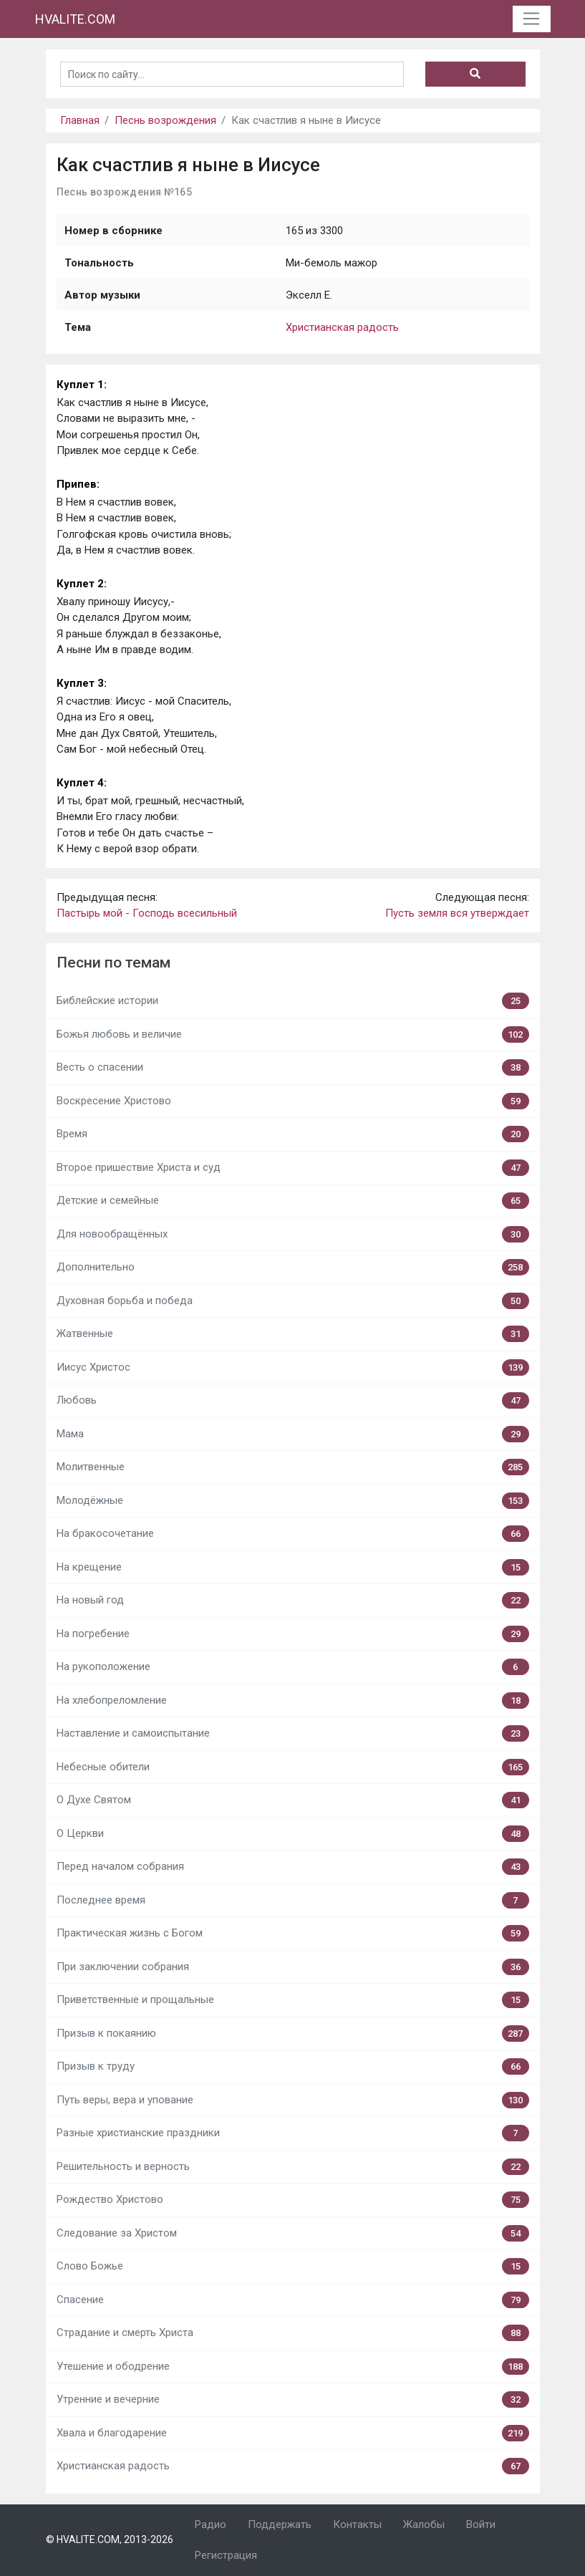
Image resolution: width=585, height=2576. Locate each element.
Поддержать (279, 2524)
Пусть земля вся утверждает (457, 913)
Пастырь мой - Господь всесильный (147, 913)
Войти (480, 2524)
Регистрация (226, 2555)
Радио (210, 2524)
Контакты (357, 2524)
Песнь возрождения (165, 120)
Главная (80, 120)
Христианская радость (342, 327)
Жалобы (424, 2524)
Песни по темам (113, 962)
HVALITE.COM (75, 18)
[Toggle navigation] (532, 19)
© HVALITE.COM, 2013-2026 (109, 2539)
